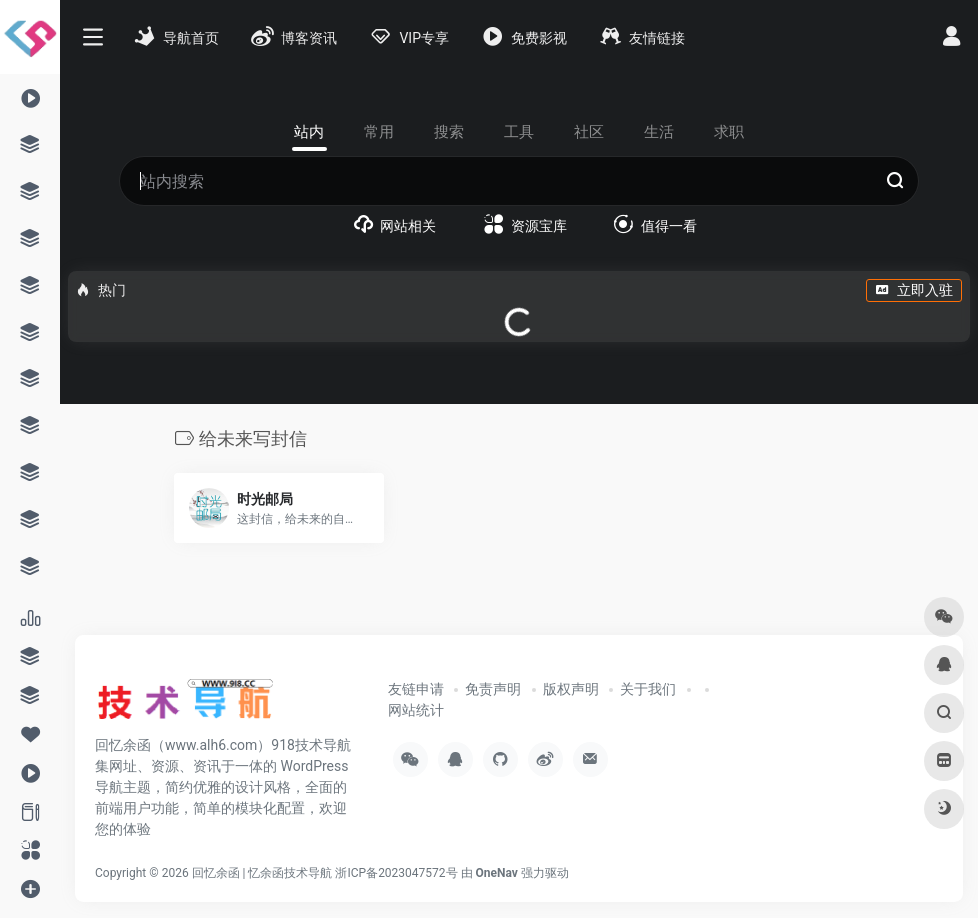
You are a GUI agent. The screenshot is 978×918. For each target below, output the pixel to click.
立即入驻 (914, 290)
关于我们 (648, 689)
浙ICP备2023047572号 (396, 873)
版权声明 (571, 689)
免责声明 (493, 689)
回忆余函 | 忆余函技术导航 (262, 873)
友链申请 (416, 689)
